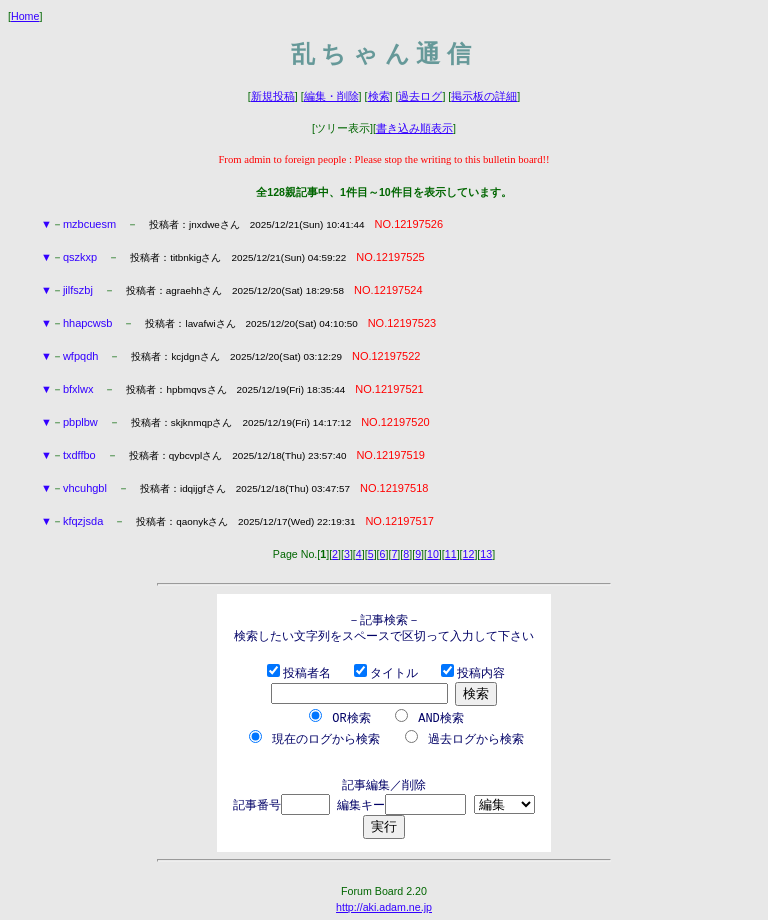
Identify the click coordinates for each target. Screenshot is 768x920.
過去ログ (420, 96)
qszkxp (80, 257)
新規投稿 (273, 96)
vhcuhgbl (85, 488)
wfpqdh (80, 356)
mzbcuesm (89, 224)
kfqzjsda (83, 521)
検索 (379, 96)
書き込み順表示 (414, 128)
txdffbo (79, 455)
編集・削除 (331, 96)
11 (451, 554)
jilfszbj (78, 290)
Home (25, 16)
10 (433, 554)
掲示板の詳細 (484, 96)
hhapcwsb (88, 323)
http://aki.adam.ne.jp (384, 904)
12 (469, 554)
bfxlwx (78, 389)
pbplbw (80, 422)
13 (486, 554)
